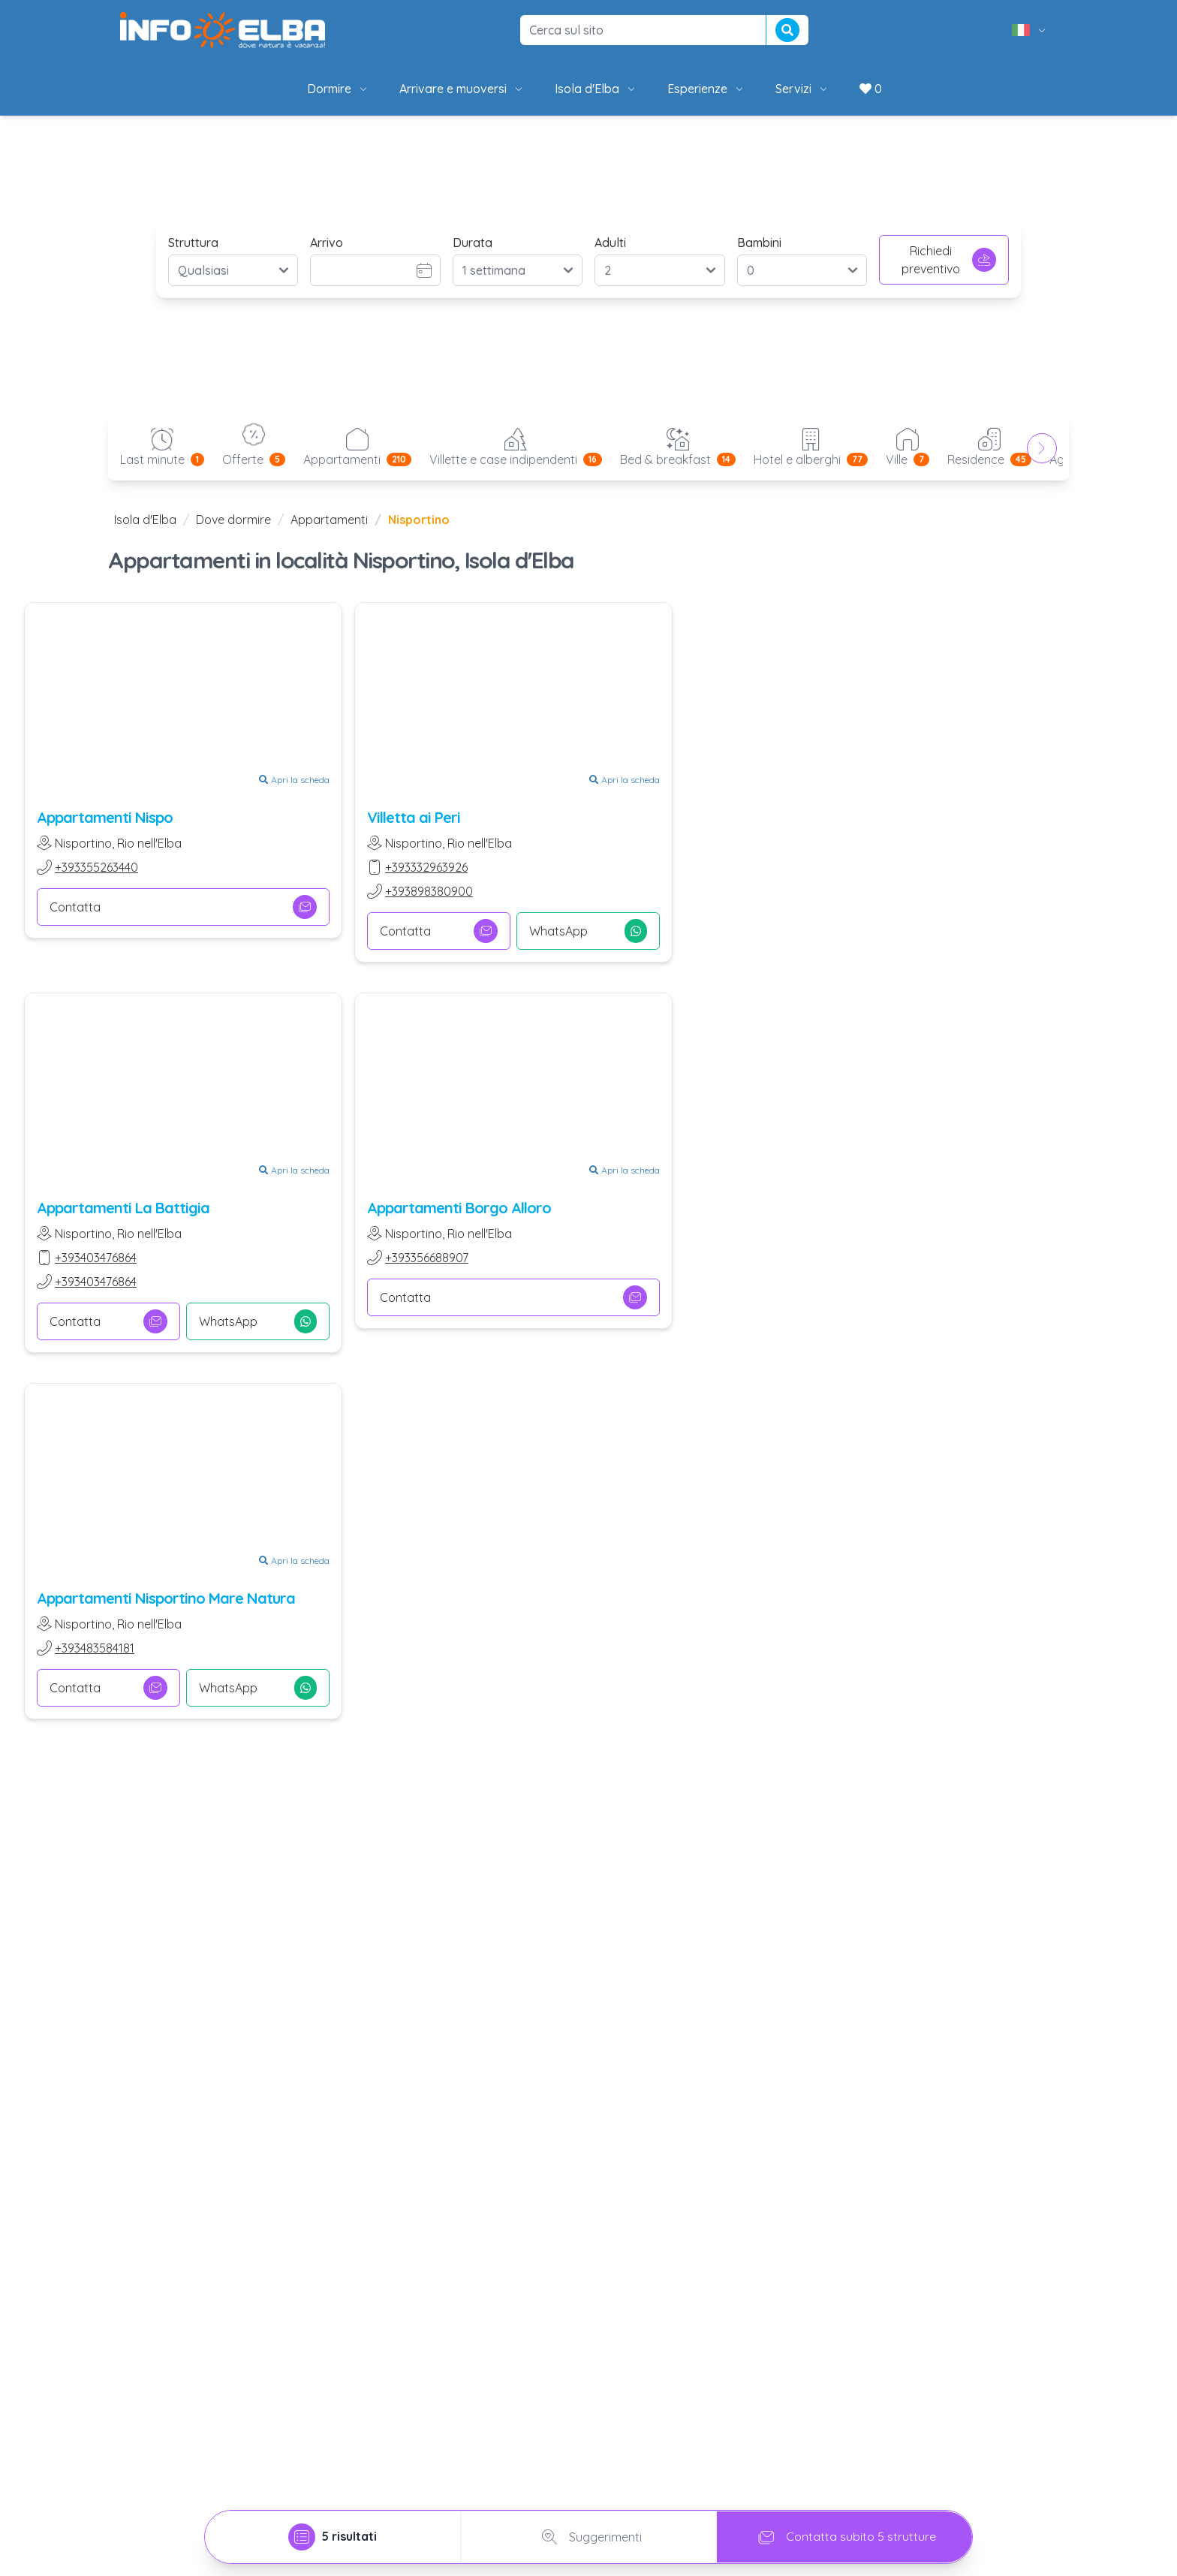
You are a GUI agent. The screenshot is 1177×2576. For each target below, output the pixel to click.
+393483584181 (94, 1648)
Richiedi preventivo (949, 259)
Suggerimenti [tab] (589, 2536)
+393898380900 (429, 891)
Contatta (183, 907)
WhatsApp (588, 931)
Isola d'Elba (596, 88)
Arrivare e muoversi (462, 88)
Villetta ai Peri (413, 817)
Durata (472, 242)
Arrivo (326, 242)
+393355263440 (96, 867)
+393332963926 (426, 867)
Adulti (610, 242)
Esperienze (706, 88)
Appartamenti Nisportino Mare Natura (166, 1598)
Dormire (338, 88)
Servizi (802, 88)
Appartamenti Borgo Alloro (459, 1207)
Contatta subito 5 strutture (844, 2536)
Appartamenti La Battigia (123, 1207)
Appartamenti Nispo (105, 817)
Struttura (193, 242)
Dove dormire (233, 519)
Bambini (759, 242)
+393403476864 (96, 1257)
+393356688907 (426, 1257)
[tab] (333, 2537)
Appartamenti (329, 519)
